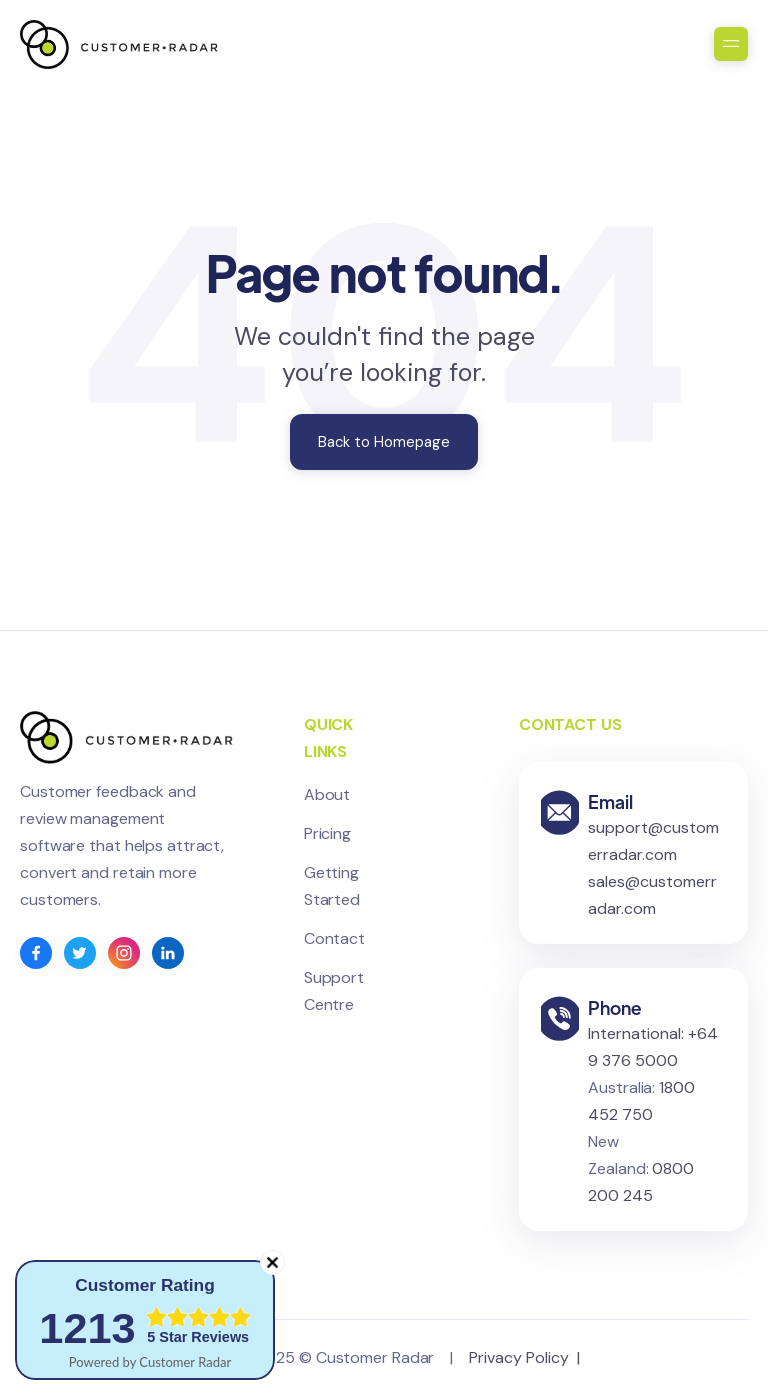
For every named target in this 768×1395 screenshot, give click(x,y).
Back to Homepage (384, 442)
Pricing (327, 833)
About (327, 794)
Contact (334, 938)
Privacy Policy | (528, 1357)
